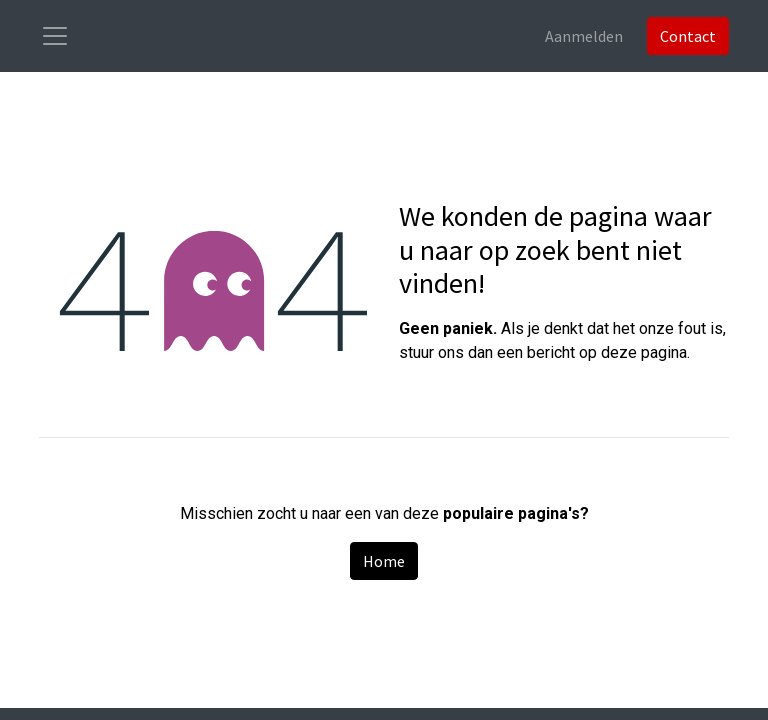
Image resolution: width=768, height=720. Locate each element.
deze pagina (644, 352)
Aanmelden (584, 36)
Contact (688, 36)
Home (384, 561)
